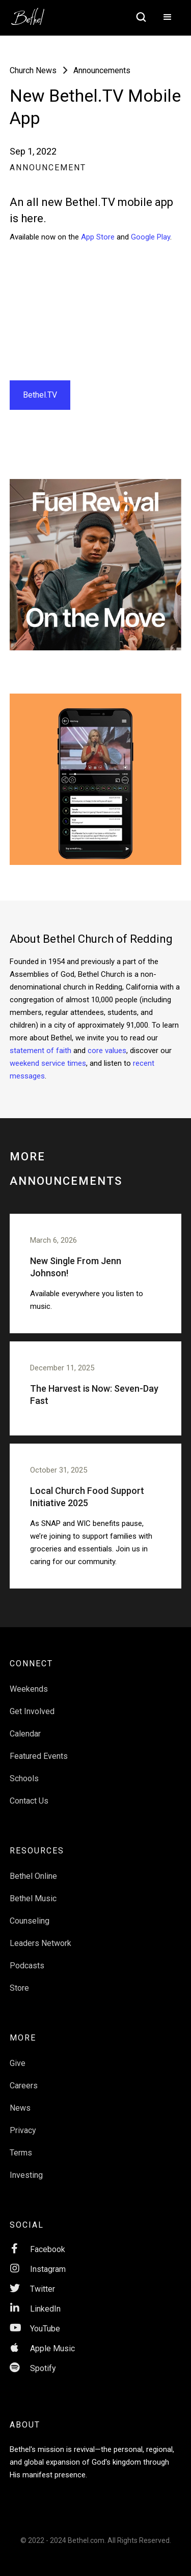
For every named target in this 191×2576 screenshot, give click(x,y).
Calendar (25, 1734)
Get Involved (32, 1711)
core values (107, 1050)
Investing (26, 2175)
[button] (167, 18)
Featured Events (39, 1756)
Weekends (29, 1689)
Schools (24, 1778)
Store (19, 1988)
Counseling (29, 1921)
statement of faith (40, 1050)
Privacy (23, 2130)
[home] (33, 13)
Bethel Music (33, 1898)
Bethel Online (33, 1876)
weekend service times (48, 1063)
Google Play (150, 237)
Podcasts (27, 1965)
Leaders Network (40, 1943)
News (20, 2108)
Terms (21, 2153)
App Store (98, 237)
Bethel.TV (40, 395)
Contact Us (29, 1801)
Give (17, 2063)
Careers (24, 2085)
